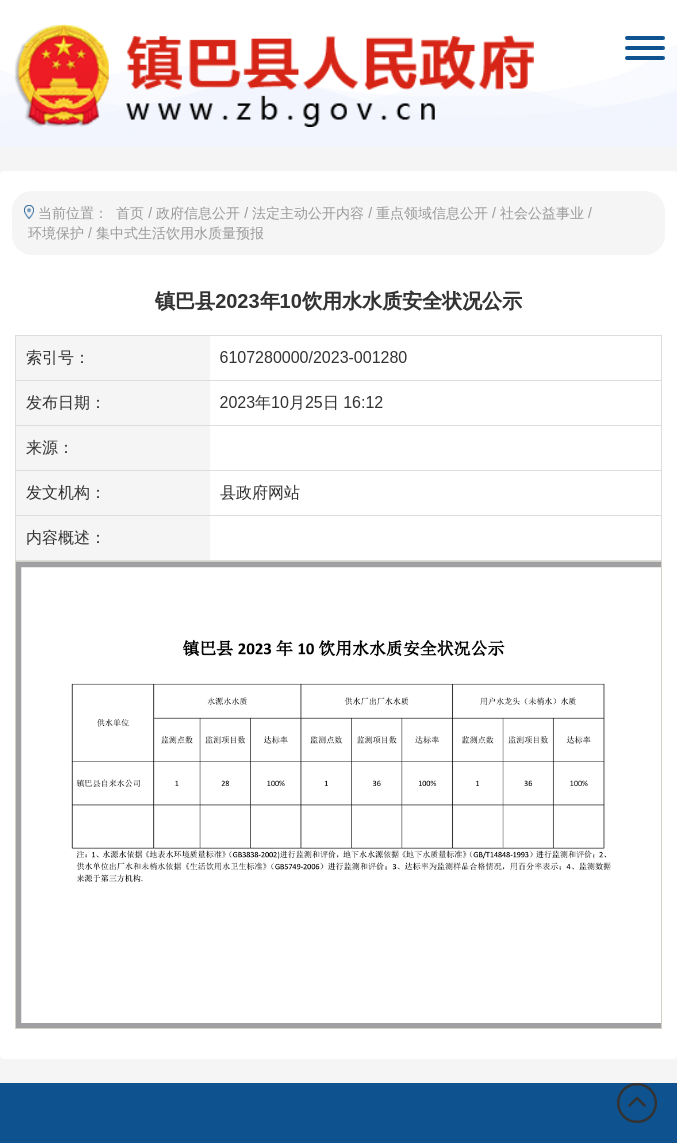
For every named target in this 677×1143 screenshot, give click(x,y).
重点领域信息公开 (432, 213)
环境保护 (56, 233)
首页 (130, 213)
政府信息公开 (198, 213)
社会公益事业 (542, 213)
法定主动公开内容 (308, 213)
